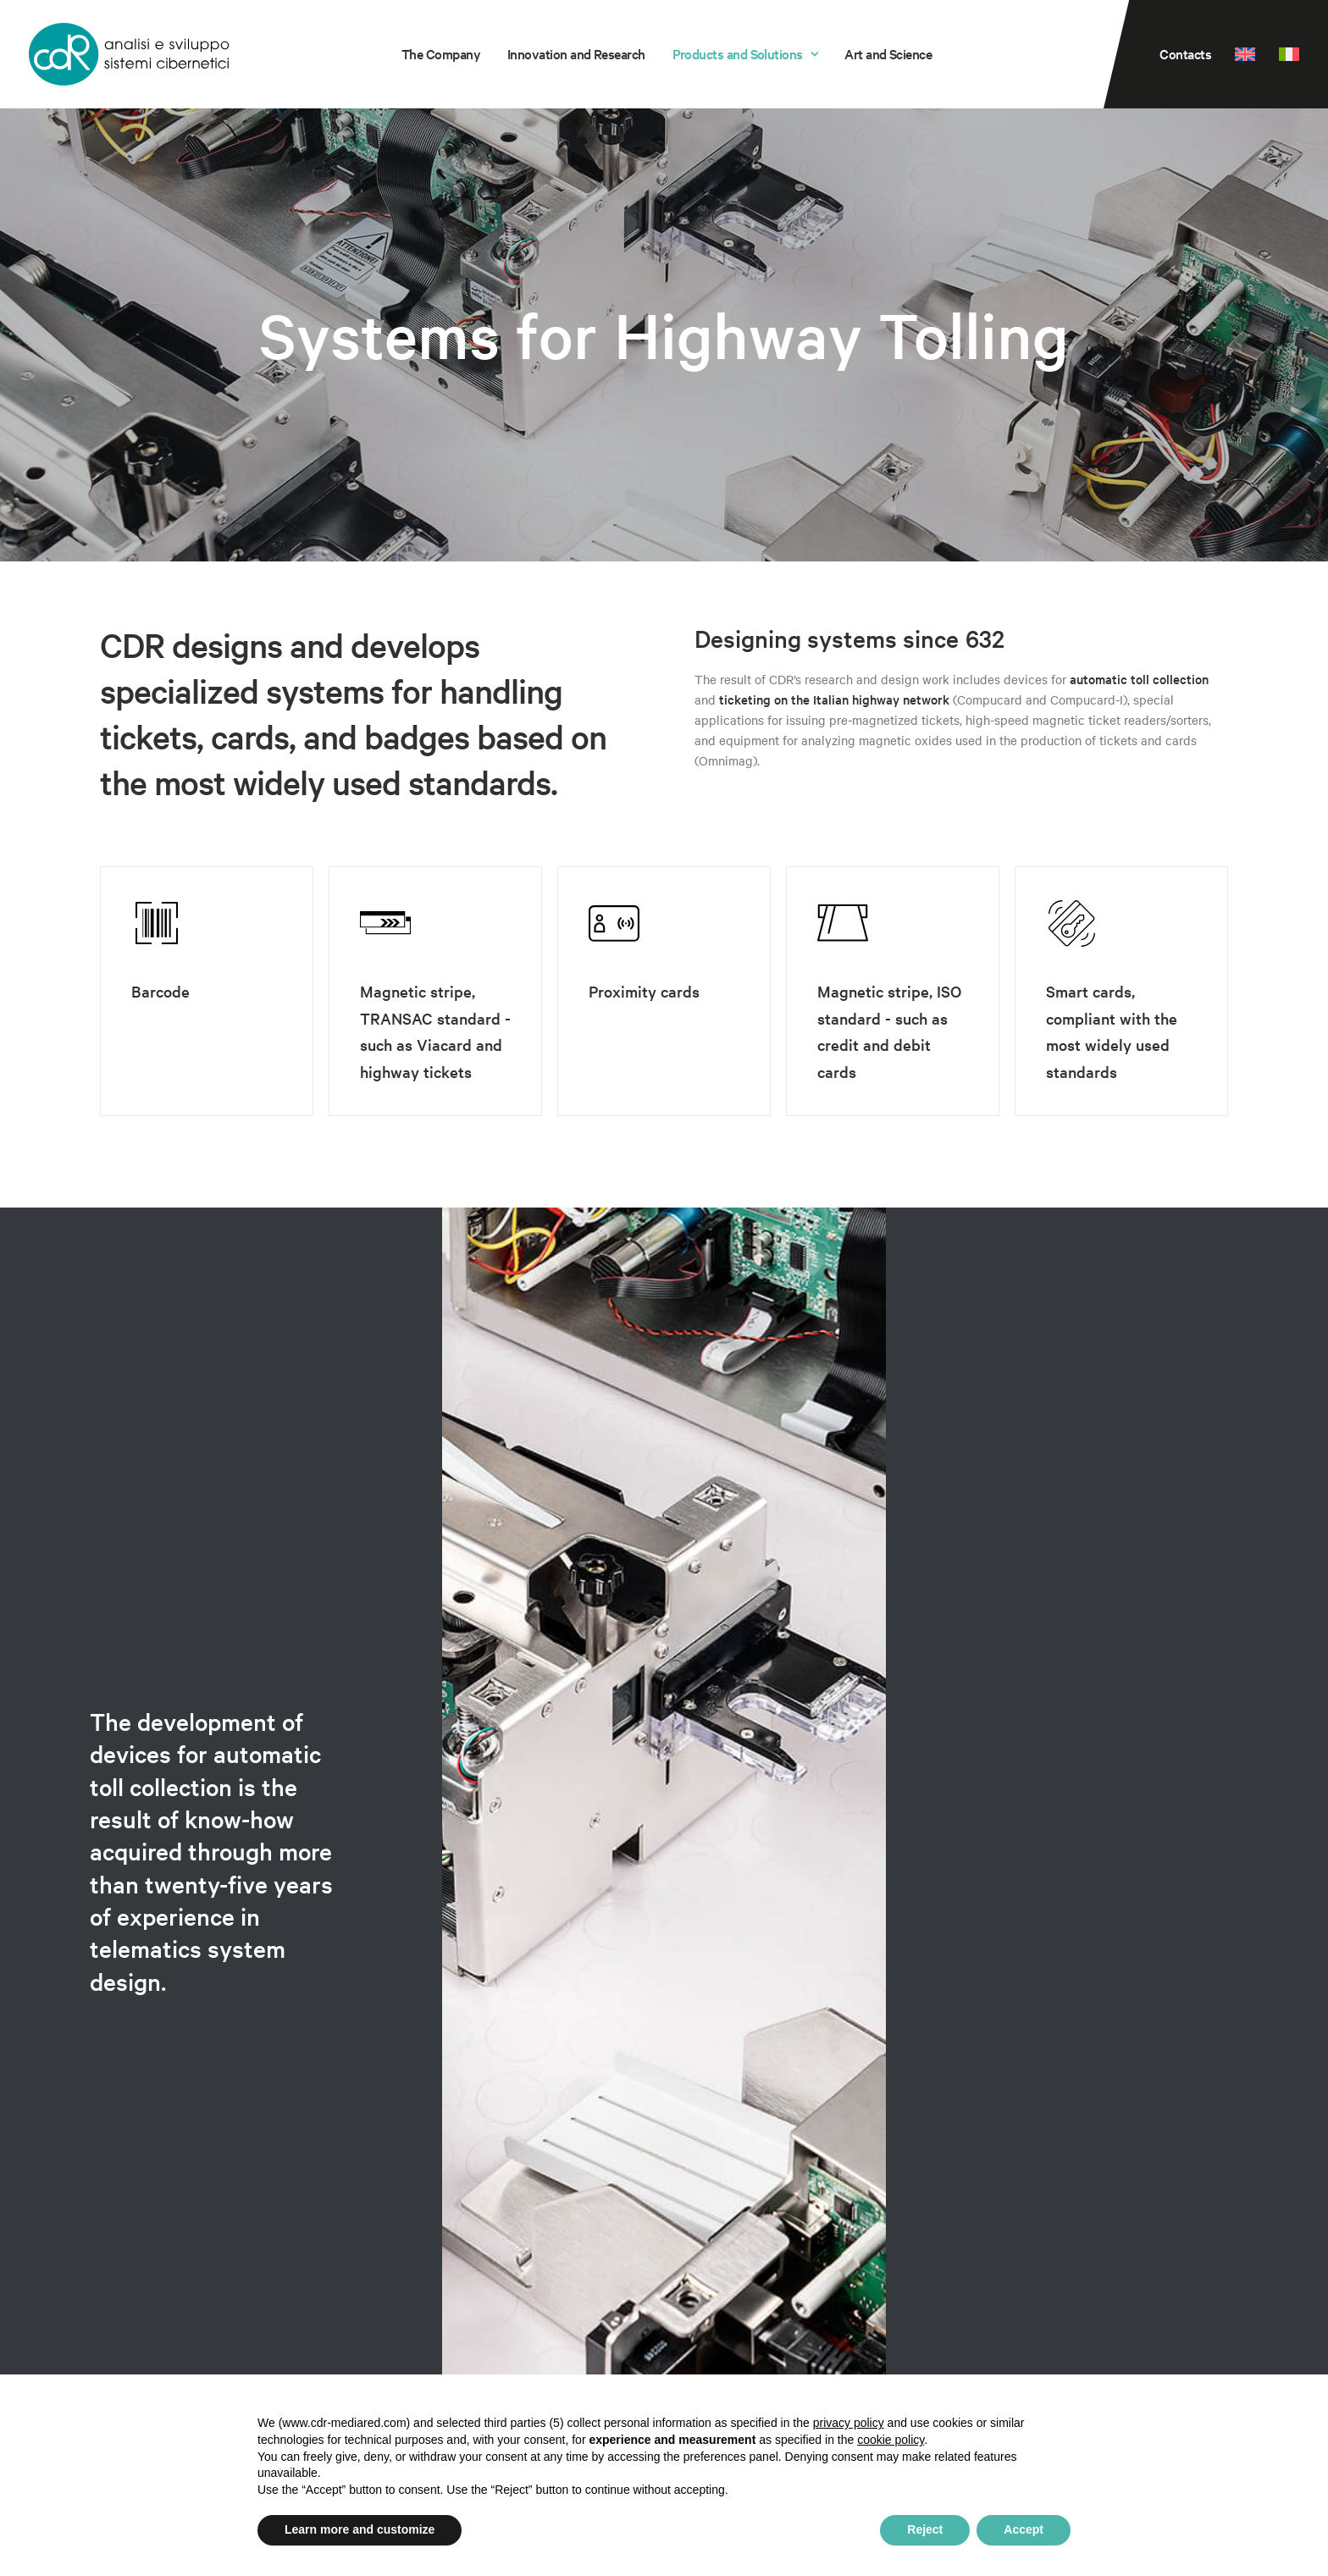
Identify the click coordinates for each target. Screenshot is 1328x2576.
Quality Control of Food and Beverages (241, 2223)
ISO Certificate (982, 2304)
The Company (440, 54)
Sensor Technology (169, 2302)
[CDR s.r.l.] (129, 54)
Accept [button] (1023, 2529)
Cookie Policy (1186, 2314)
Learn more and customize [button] (359, 2529)
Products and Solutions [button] (745, 54)
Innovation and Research (576, 54)
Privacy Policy (1188, 2294)
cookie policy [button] (890, 2439)
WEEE (958, 2263)
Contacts (1185, 54)
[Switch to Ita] (1283, 54)
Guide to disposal (990, 2283)
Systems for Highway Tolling (203, 2249)
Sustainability (979, 2324)
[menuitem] (441, 54)
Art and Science (888, 54)
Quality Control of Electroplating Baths (241, 2275)
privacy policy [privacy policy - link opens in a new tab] (848, 2423)
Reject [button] (925, 2529)
